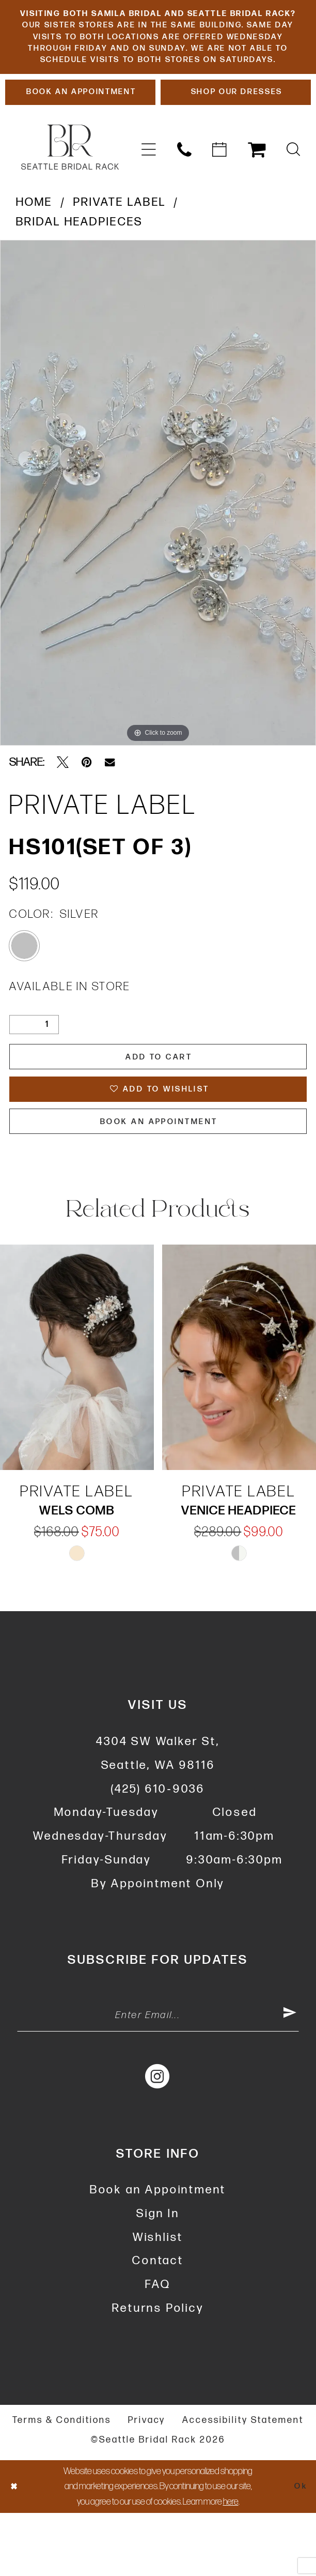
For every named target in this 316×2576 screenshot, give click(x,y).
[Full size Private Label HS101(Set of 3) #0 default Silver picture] (158, 534)
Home (34, 244)
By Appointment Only (158, 1940)
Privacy (147, 2483)
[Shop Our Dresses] (236, 131)
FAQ (157, 2347)
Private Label (119, 244)
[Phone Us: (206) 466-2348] (184, 192)
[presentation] (77, 1414)
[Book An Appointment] (80, 131)
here (231, 2564)
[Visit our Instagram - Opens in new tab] (158, 2138)
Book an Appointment (158, 2253)
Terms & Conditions (61, 2483)
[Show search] (293, 192)
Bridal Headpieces (79, 263)
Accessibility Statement (243, 2483)
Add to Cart (159, 1101)
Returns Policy (157, 2370)
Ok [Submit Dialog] (298, 2549)
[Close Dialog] (15, 2549)
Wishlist (158, 2300)
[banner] (70, 188)
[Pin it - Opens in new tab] (86, 804)
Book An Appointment (159, 1177)
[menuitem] (148, 192)
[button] (148, 192)
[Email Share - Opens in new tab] (109, 804)
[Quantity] (33, 1065)
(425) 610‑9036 (158, 1846)
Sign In (158, 2276)
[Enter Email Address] (158, 2075)
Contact (158, 2323)
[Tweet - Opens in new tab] (62, 804)
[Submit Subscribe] (288, 2075)
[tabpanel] (158, 534)
